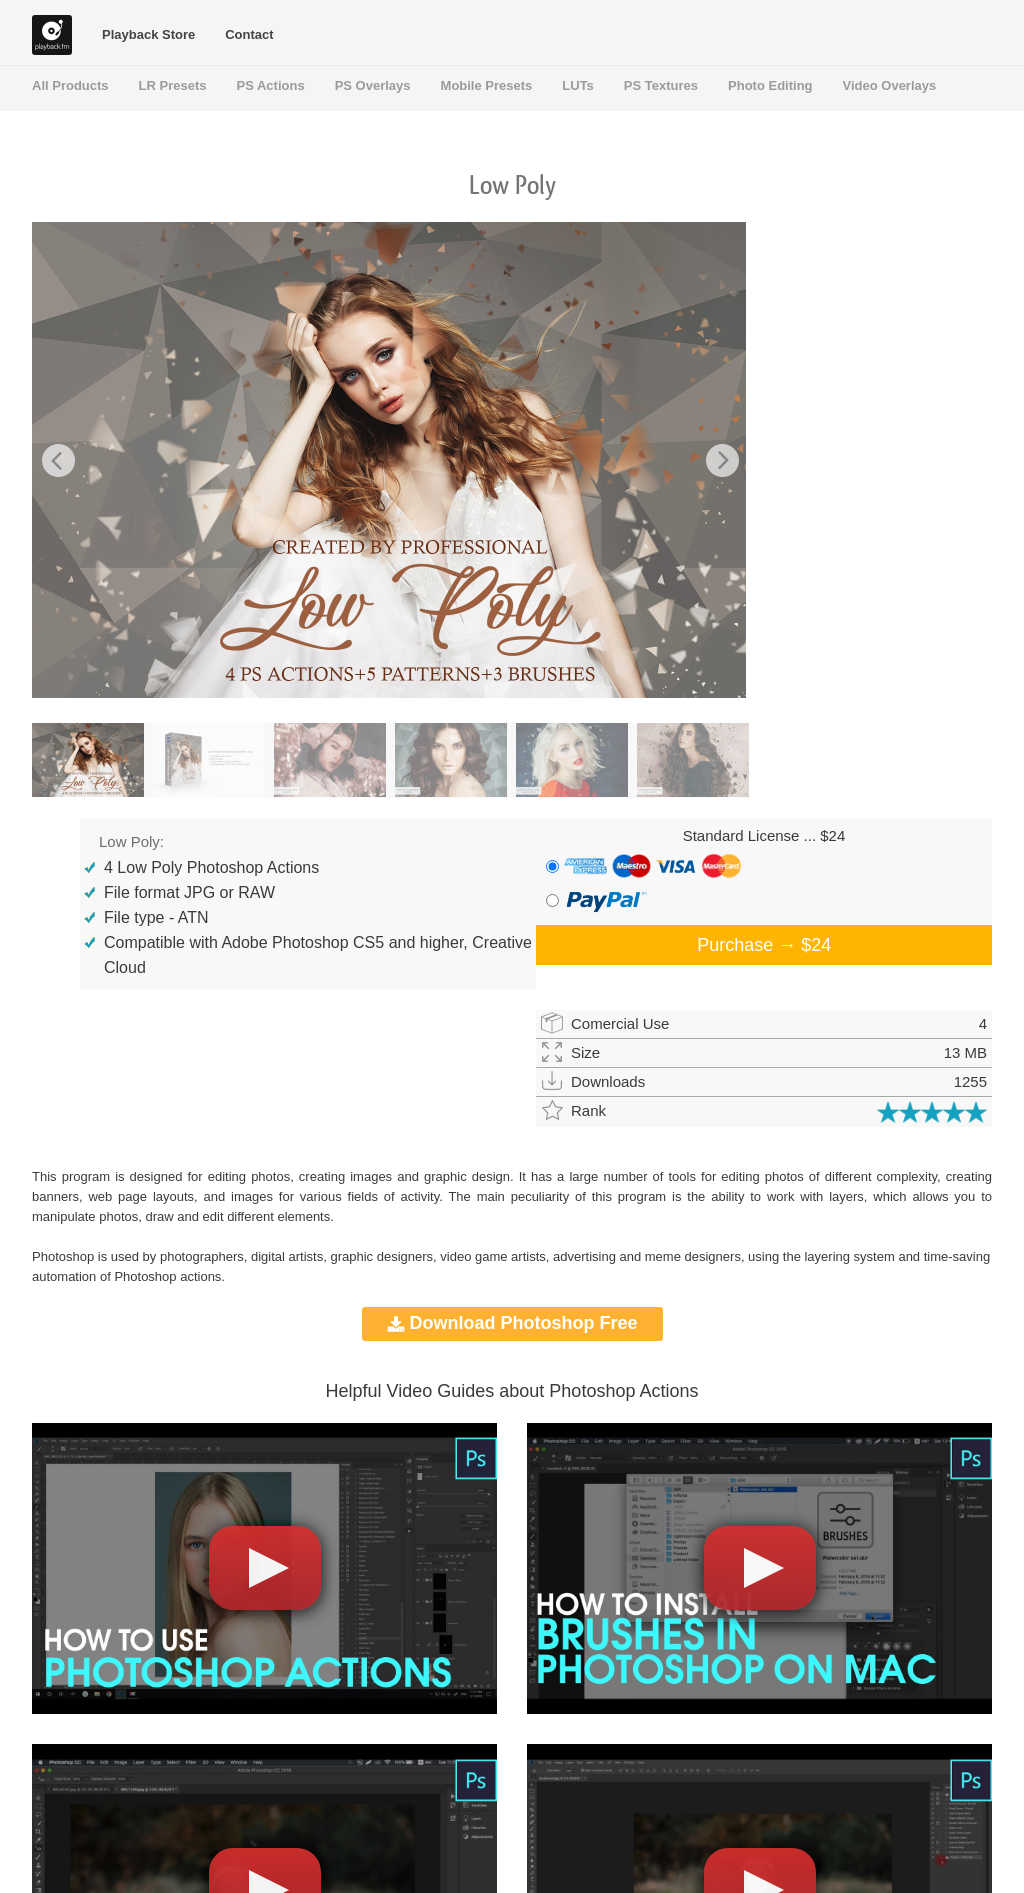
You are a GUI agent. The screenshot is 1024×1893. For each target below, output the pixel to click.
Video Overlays (890, 85)
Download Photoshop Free (512, 1324)
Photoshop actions (167, 1276)
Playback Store (148, 34)
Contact (249, 34)
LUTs (578, 85)
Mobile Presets (487, 85)
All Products (70, 85)
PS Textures (661, 85)
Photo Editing (770, 85)
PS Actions (271, 85)
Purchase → (764, 945)
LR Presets (173, 85)
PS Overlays (373, 85)
